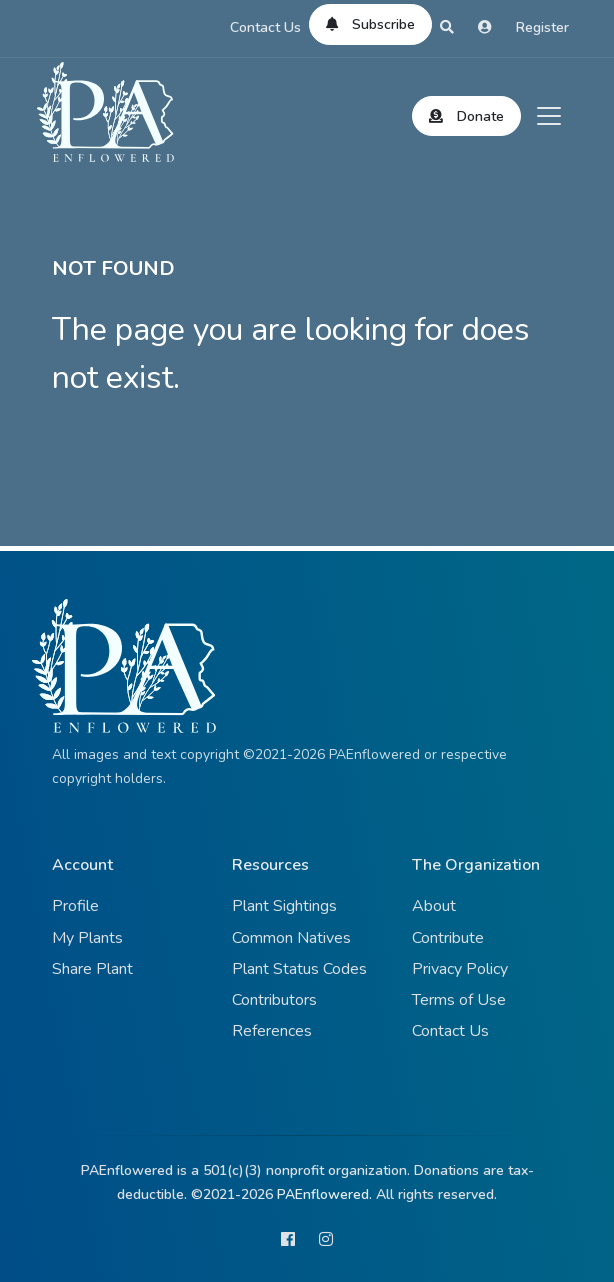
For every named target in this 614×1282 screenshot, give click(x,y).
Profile (75, 906)
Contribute (448, 938)
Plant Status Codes (299, 969)
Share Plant (92, 969)
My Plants (87, 938)
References (272, 1031)
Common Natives (291, 938)
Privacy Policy (460, 969)
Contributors (274, 1000)
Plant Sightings (284, 906)
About (434, 906)
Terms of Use (459, 1000)
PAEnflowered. (324, 1194)
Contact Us (265, 27)
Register (542, 27)
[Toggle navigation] (549, 116)
